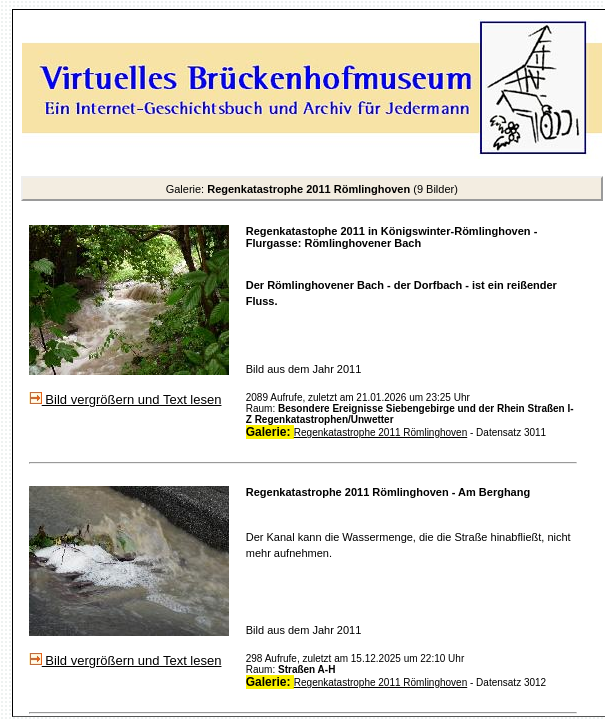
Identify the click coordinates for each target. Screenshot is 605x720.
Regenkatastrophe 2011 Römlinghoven (380, 432)
